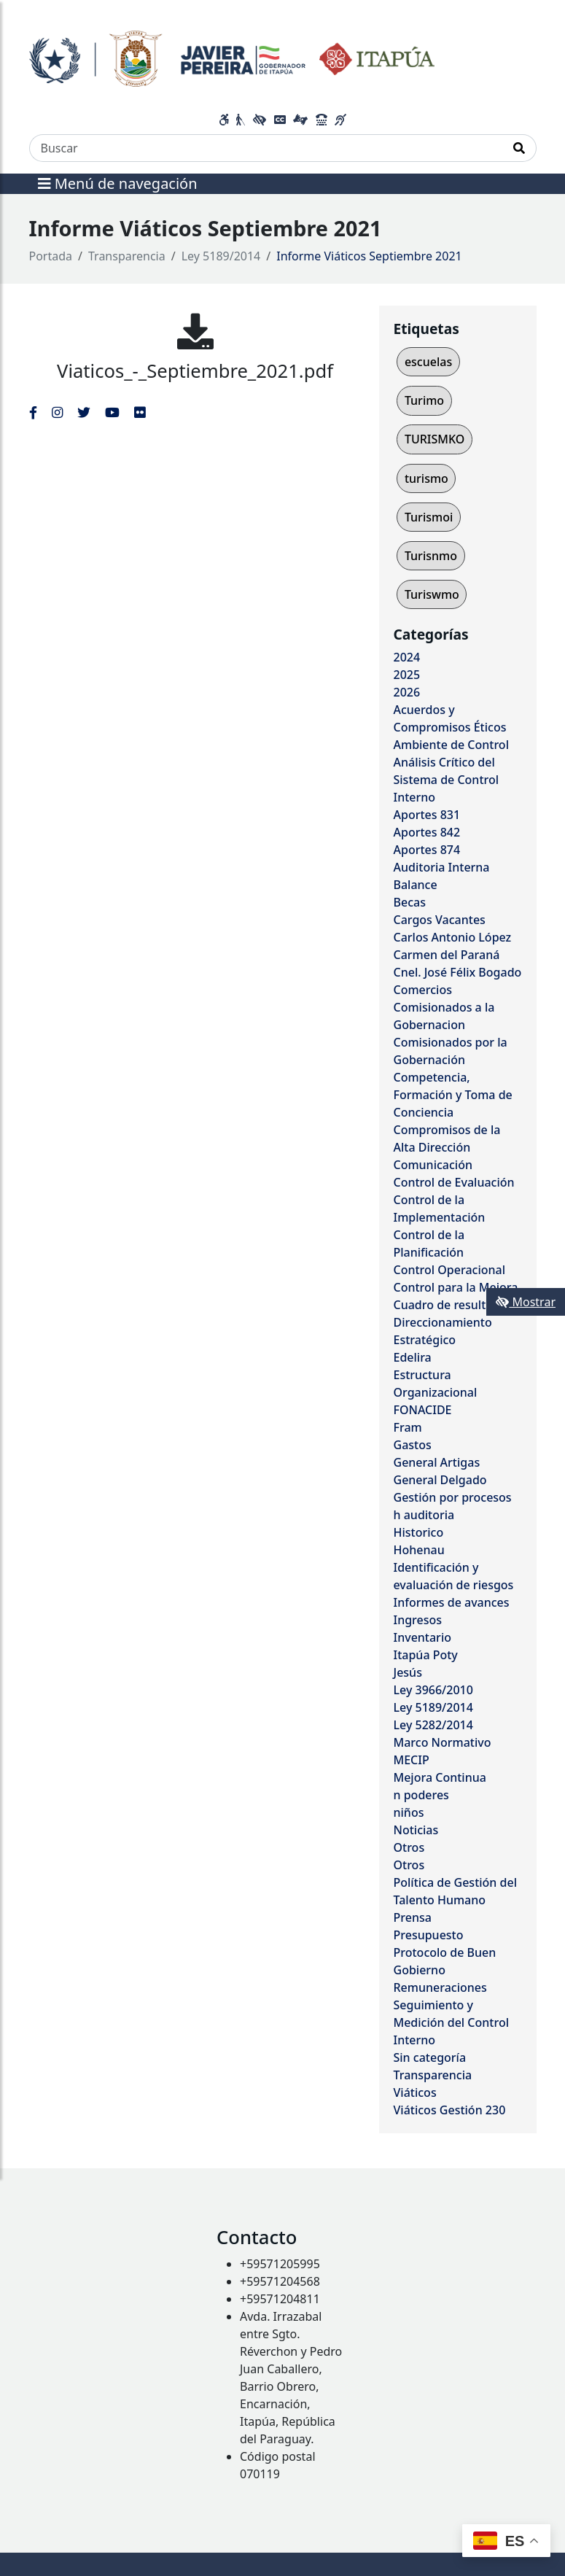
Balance (415, 885)
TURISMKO (434, 439)
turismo (426, 478)
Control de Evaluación (454, 1182)
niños (409, 1812)
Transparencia (126, 256)
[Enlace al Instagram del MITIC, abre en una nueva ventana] (57, 412)
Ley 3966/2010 (433, 1690)
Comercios (423, 990)
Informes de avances (452, 1602)
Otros (409, 1847)
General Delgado (440, 1480)
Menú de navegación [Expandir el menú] (118, 183)
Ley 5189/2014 (221, 256)
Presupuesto (429, 1935)
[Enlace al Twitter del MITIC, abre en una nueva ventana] (83, 412)
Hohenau (419, 1550)
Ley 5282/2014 (433, 1725)
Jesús (408, 1672)
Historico (419, 1532)
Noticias (416, 1830)
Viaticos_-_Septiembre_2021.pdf (195, 371)
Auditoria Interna (442, 867)
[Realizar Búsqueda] (519, 148)
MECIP (411, 1760)
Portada (51, 256)
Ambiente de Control (451, 745)
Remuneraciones (440, 1987)
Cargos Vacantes (440, 920)
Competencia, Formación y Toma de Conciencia (453, 1094)
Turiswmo (432, 594)
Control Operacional (450, 1270)
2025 (407, 675)
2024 (407, 657)
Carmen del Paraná (447, 955)
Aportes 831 (427, 815)
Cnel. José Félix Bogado (458, 972)
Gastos (413, 1445)
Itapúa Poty (426, 1655)
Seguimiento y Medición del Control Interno (451, 2022)
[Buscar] (266, 148)
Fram (408, 1427)
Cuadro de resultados (453, 1305)
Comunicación (433, 1165)
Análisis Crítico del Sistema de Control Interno (446, 779)
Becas (410, 902)
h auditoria (424, 1515)
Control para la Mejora (456, 1287)
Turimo (424, 400)
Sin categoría (430, 2057)
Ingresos (418, 1620)
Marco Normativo (442, 1742)
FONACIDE (423, 1410)
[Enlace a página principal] (232, 57)
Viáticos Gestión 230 (450, 2110)
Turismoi (429, 517)
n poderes (421, 1795)
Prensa (413, 1917)
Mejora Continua (440, 1777)
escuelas (428, 362)
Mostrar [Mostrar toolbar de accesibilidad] (526, 1302)
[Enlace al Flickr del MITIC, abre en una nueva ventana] (139, 412)
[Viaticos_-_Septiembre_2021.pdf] (195, 331)
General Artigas (437, 1462)
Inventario (423, 1637)
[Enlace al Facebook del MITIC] (33, 412)
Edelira (413, 1357)
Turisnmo (431, 556)
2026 (407, 692)
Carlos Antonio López (453, 937)
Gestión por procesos (453, 1497)
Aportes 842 (427, 832)
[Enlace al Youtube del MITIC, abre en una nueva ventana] (112, 412)
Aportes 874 (427, 850)
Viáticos (415, 2092)
